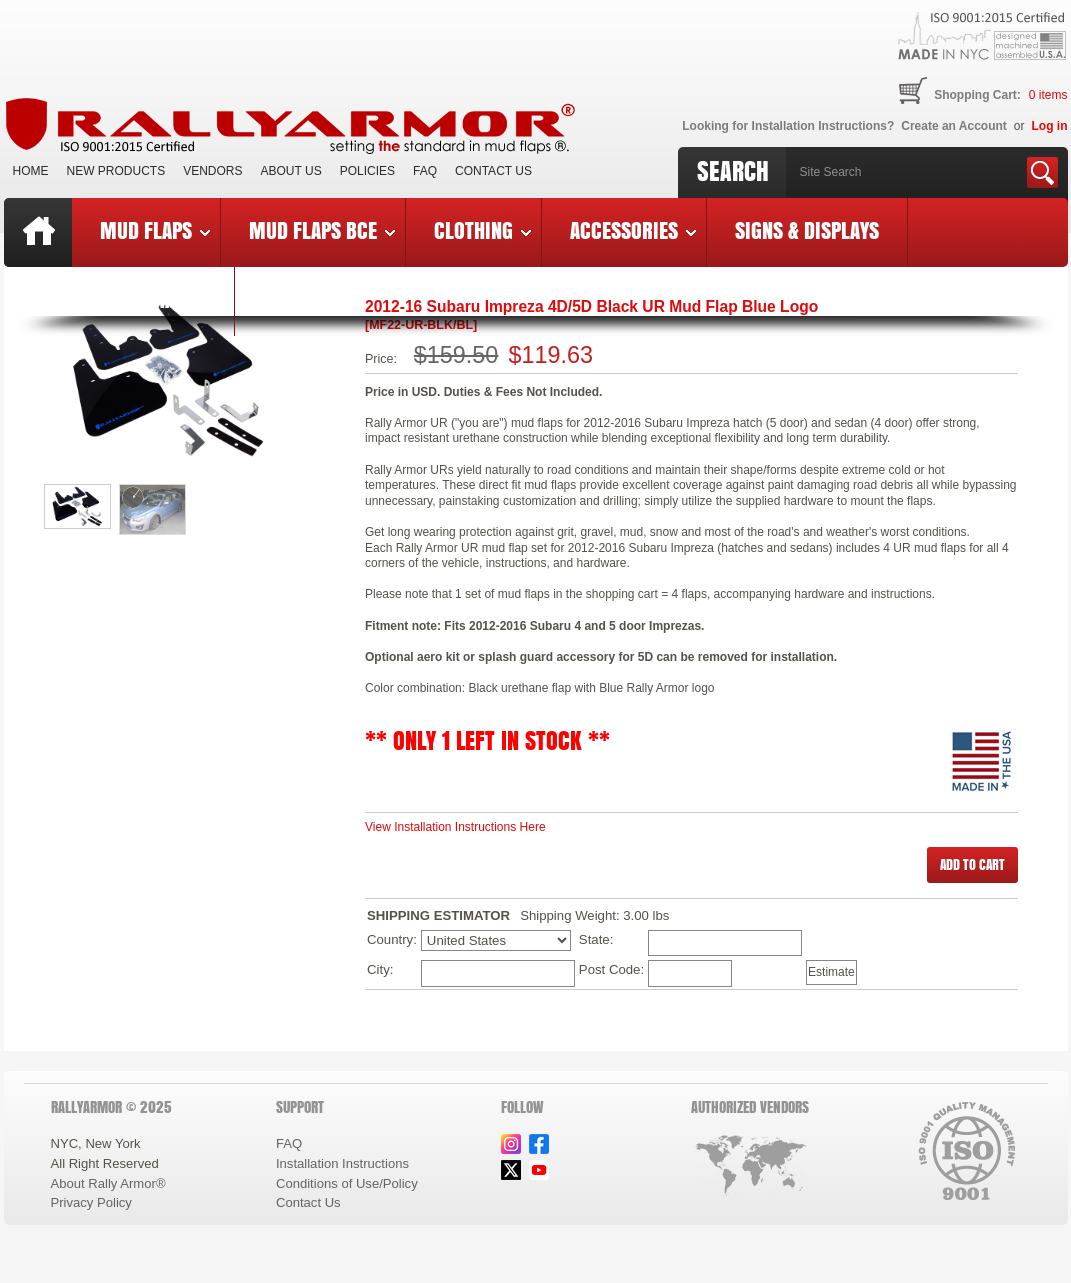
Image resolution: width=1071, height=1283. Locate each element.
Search (733, 171)
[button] (972, 865)
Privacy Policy (91, 1202)
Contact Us (493, 171)
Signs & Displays (807, 230)
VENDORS (212, 171)
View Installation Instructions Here (455, 827)
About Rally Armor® (108, 1183)
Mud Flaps (155, 230)
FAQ (425, 171)
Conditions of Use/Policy (347, 1183)
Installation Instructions (342, 1163)
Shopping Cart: (977, 95)
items (1048, 95)
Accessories (633, 230)
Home (31, 171)
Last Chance (153, 299)
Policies (367, 171)
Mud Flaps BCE (322, 230)
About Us (291, 171)
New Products (116, 171)
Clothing (482, 230)
